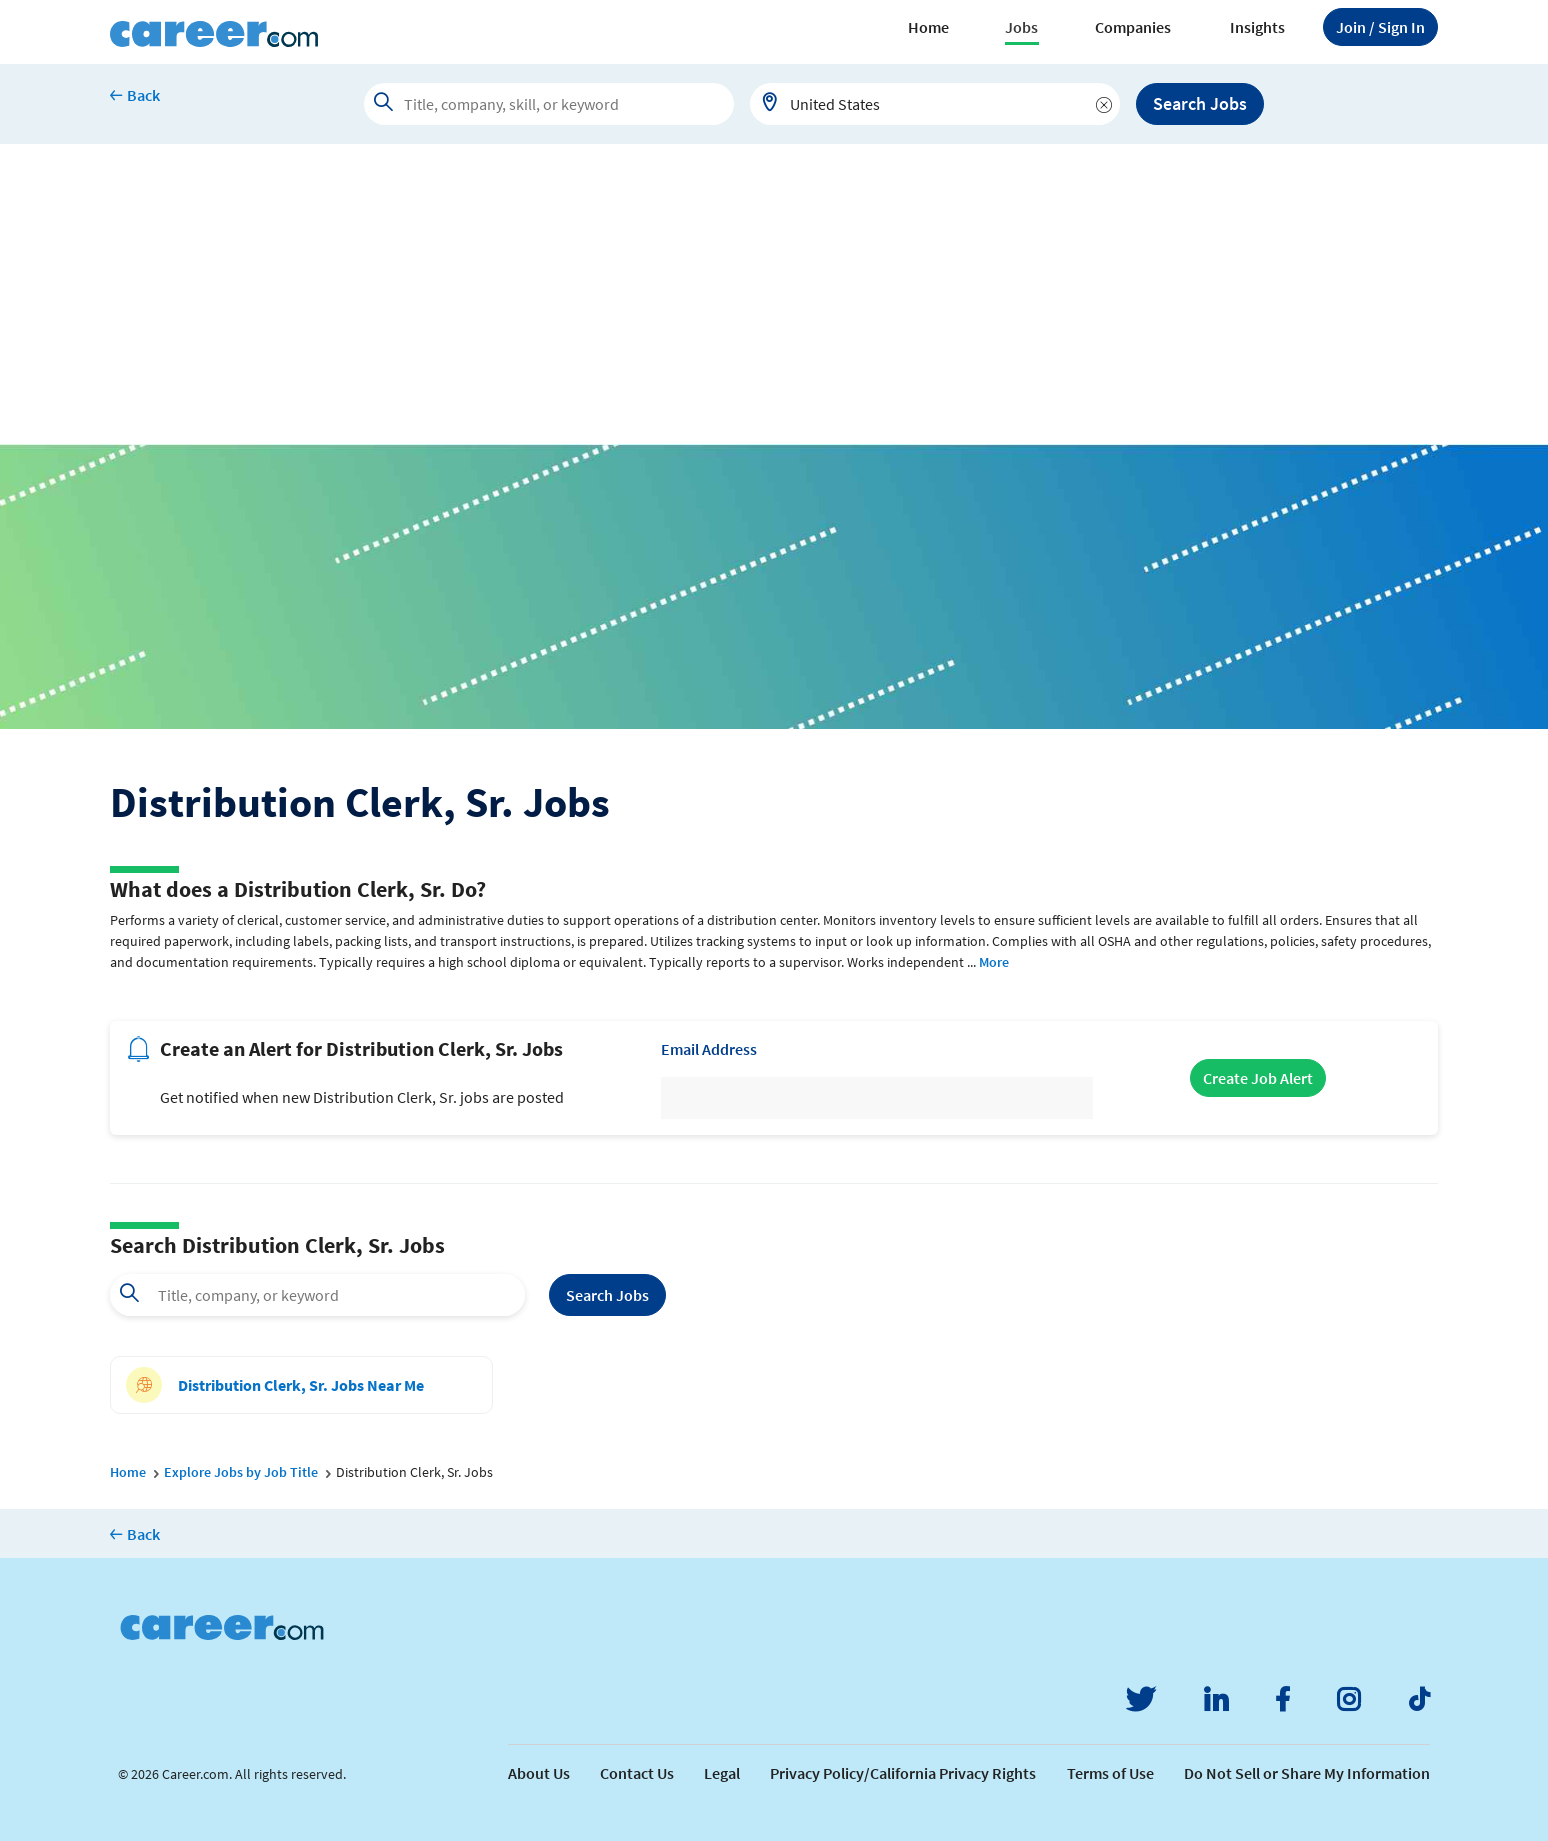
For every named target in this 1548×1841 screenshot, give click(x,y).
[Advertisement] (774, 294)
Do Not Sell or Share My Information (1307, 1773)
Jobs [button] (1021, 27)
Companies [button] (1133, 27)
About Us (539, 1773)
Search (607, 1295)
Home (928, 27)
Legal (722, 1773)
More (994, 962)
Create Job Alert (1258, 1078)
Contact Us (637, 1773)
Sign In (1380, 27)
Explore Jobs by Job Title (241, 1472)
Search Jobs (1200, 103)
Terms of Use (1110, 1773)
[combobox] (935, 104)
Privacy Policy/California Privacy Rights (903, 1773)
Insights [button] (1257, 27)
